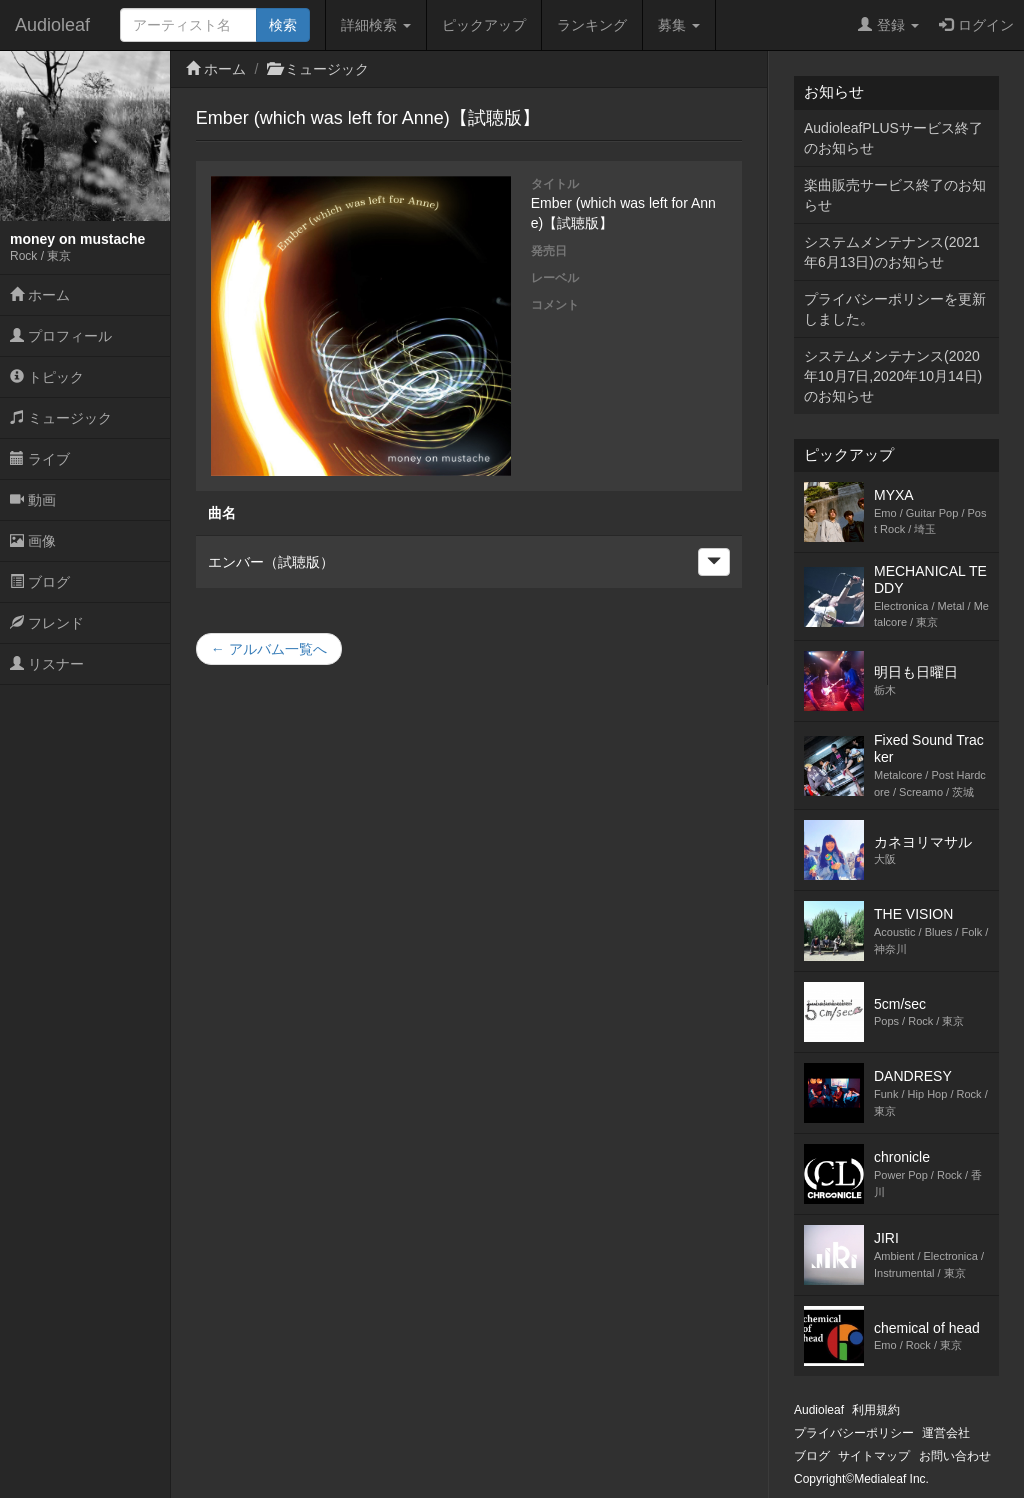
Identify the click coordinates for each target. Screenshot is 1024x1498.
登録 (888, 25)
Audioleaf (52, 25)
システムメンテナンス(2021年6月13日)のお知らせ (892, 252)
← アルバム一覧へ (269, 649)
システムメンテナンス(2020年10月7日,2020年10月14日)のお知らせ (893, 376)
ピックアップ (484, 25)
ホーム (40, 295)
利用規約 (876, 1410)
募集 (679, 25)
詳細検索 (376, 25)
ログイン (976, 25)
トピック (47, 377)
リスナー (47, 664)
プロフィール (61, 336)
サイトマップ (874, 1456)
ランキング (592, 25)
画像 (33, 541)
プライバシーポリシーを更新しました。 (895, 309)
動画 (33, 500)
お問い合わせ (955, 1456)
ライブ (40, 459)
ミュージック (61, 418)
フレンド (47, 623)
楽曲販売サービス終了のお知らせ (895, 195)
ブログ (40, 582)
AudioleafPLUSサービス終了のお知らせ (893, 138)
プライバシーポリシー (854, 1433)
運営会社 (946, 1433)
